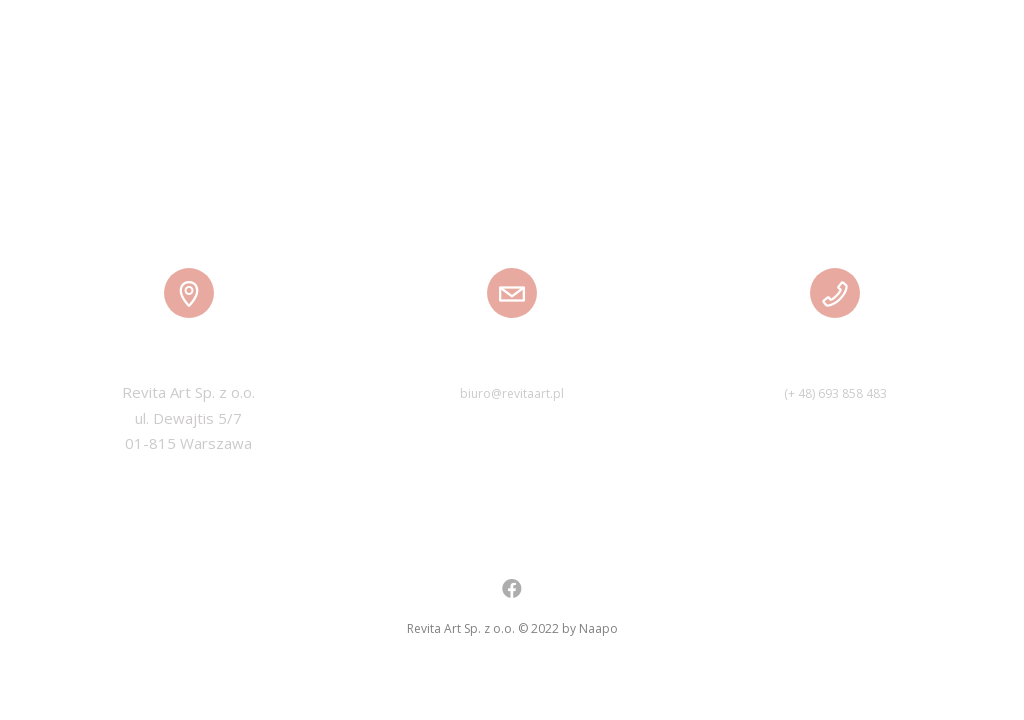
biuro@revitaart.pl (512, 393)
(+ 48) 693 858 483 (835, 393)
